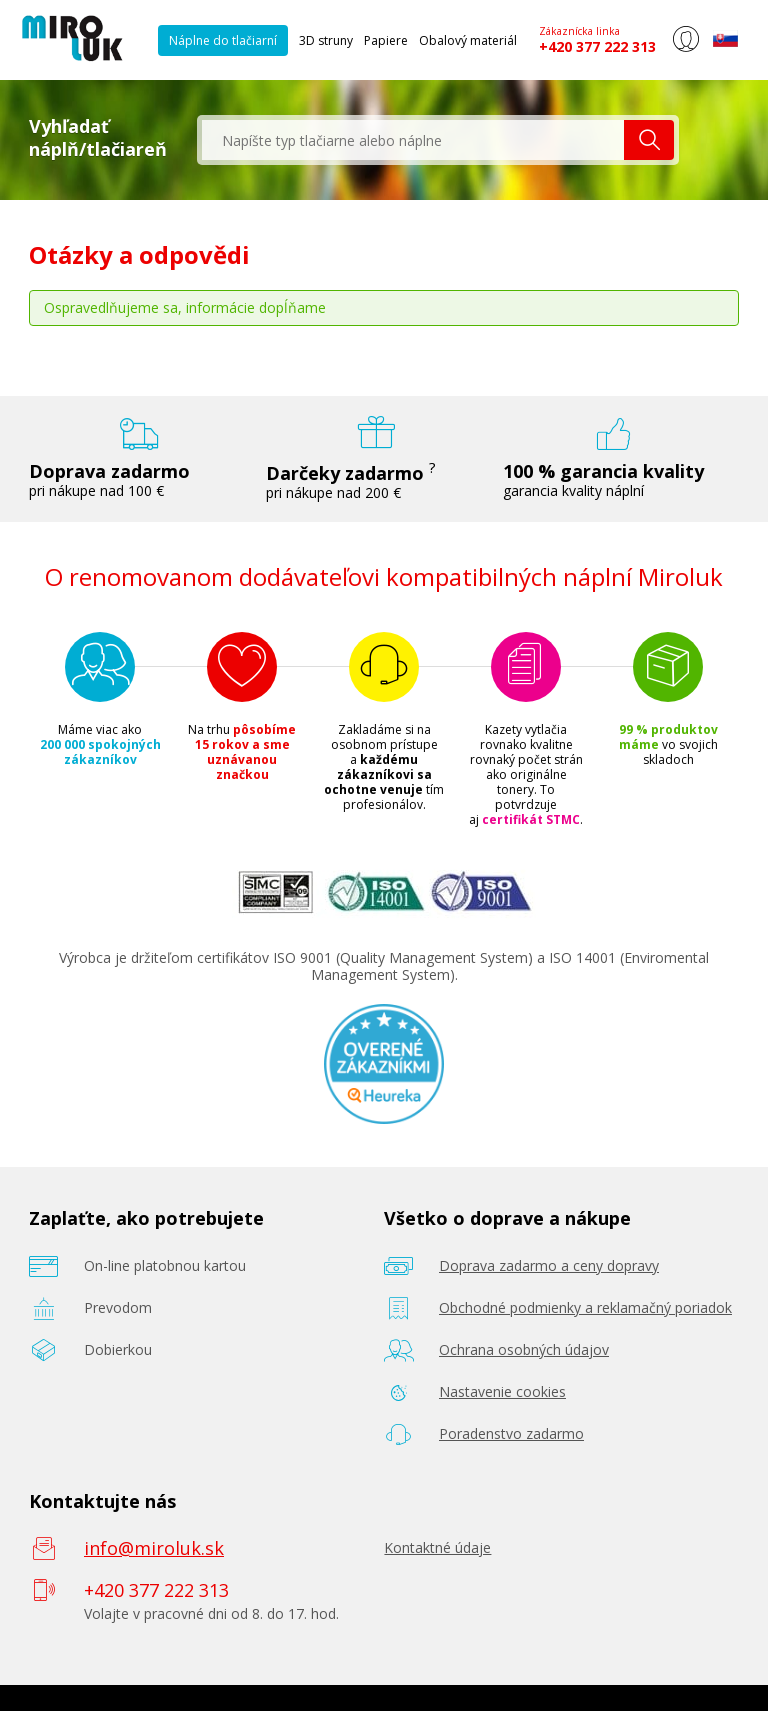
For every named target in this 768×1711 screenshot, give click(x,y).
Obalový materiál (468, 40)
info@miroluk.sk (154, 1548)
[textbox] (413, 140)
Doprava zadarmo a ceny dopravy (549, 1265)
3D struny (326, 40)
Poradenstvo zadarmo (511, 1433)
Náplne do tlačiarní (223, 40)
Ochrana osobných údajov (524, 1349)
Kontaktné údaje (437, 1547)
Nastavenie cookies (502, 1391)
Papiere (386, 40)
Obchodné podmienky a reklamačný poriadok (585, 1307)
